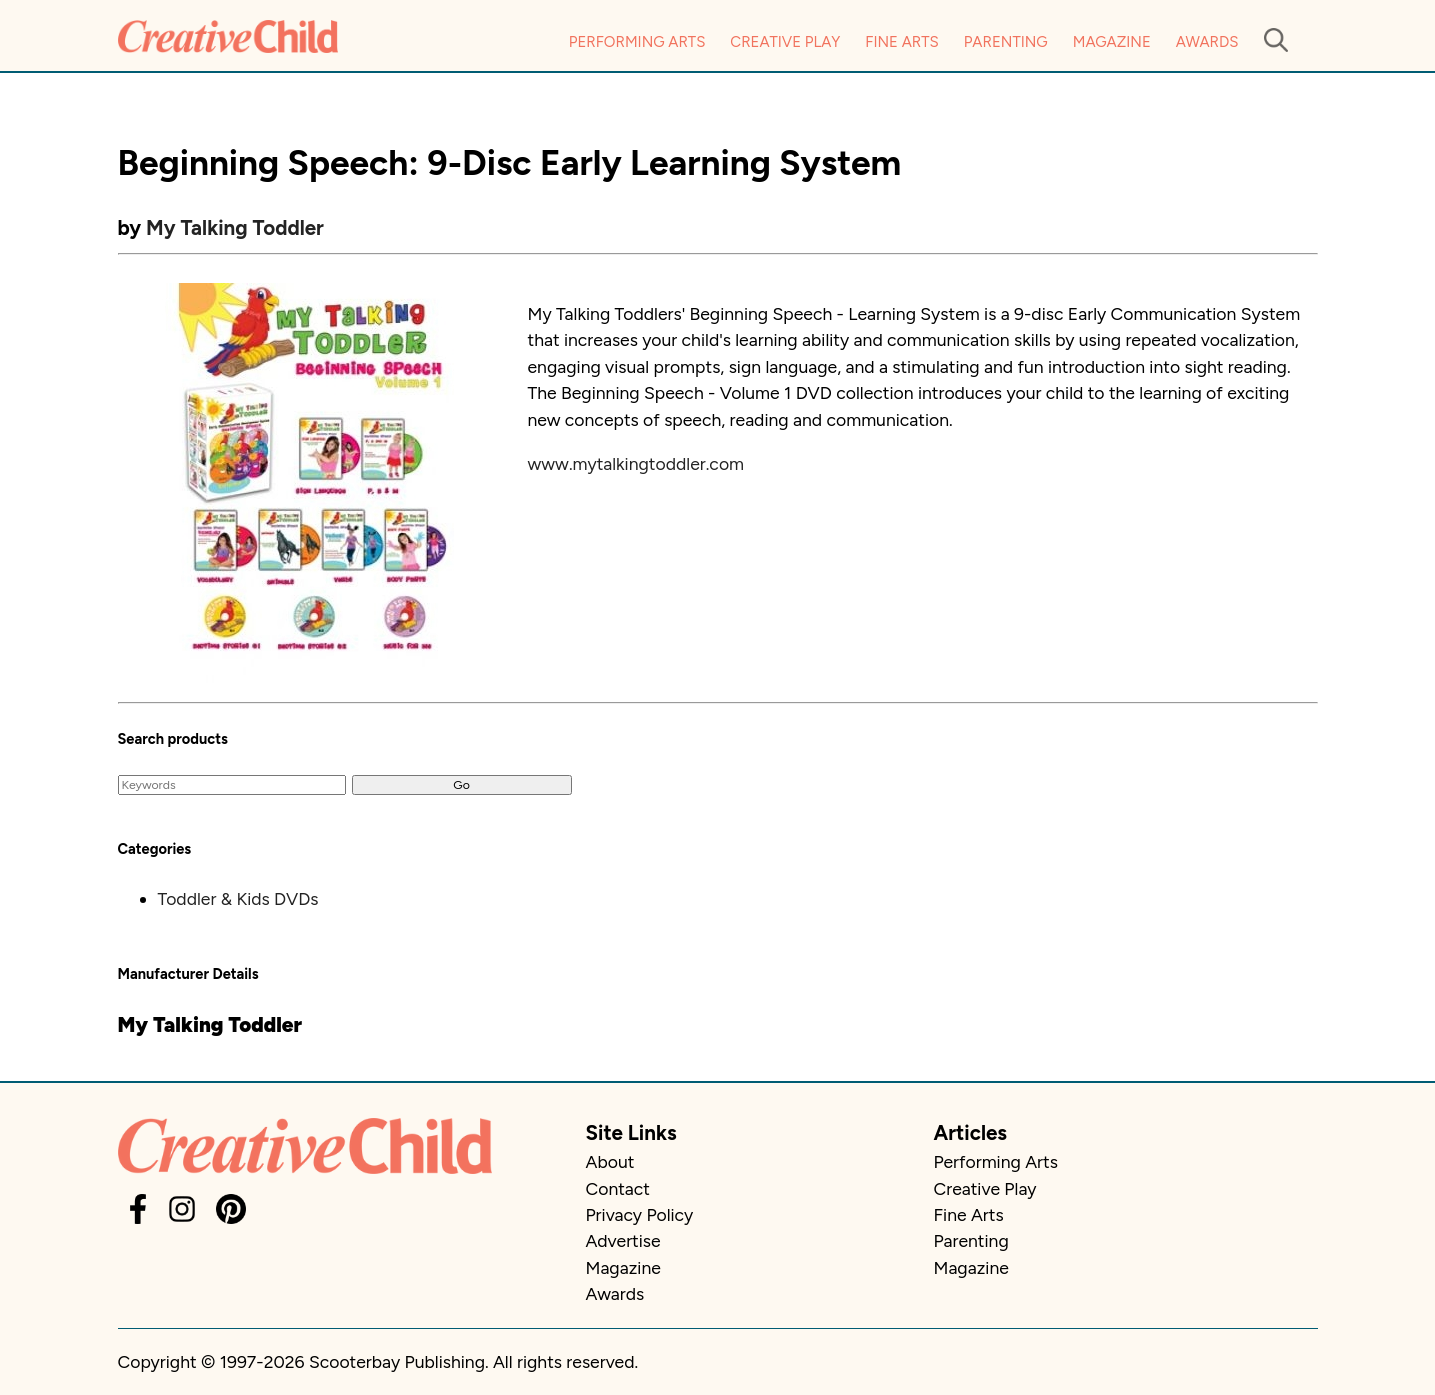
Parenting (1006, 42)
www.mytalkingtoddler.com (636, 463)
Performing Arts (637, 42)
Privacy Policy (640, 1214)
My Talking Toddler (235, 227)
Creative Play (785, 42)
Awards (1207, 42)
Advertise (623, 1240)
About (610, 1161)
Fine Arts (901, 42)
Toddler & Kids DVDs (238, 898)
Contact (618, 1188)
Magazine (1112, 42)
